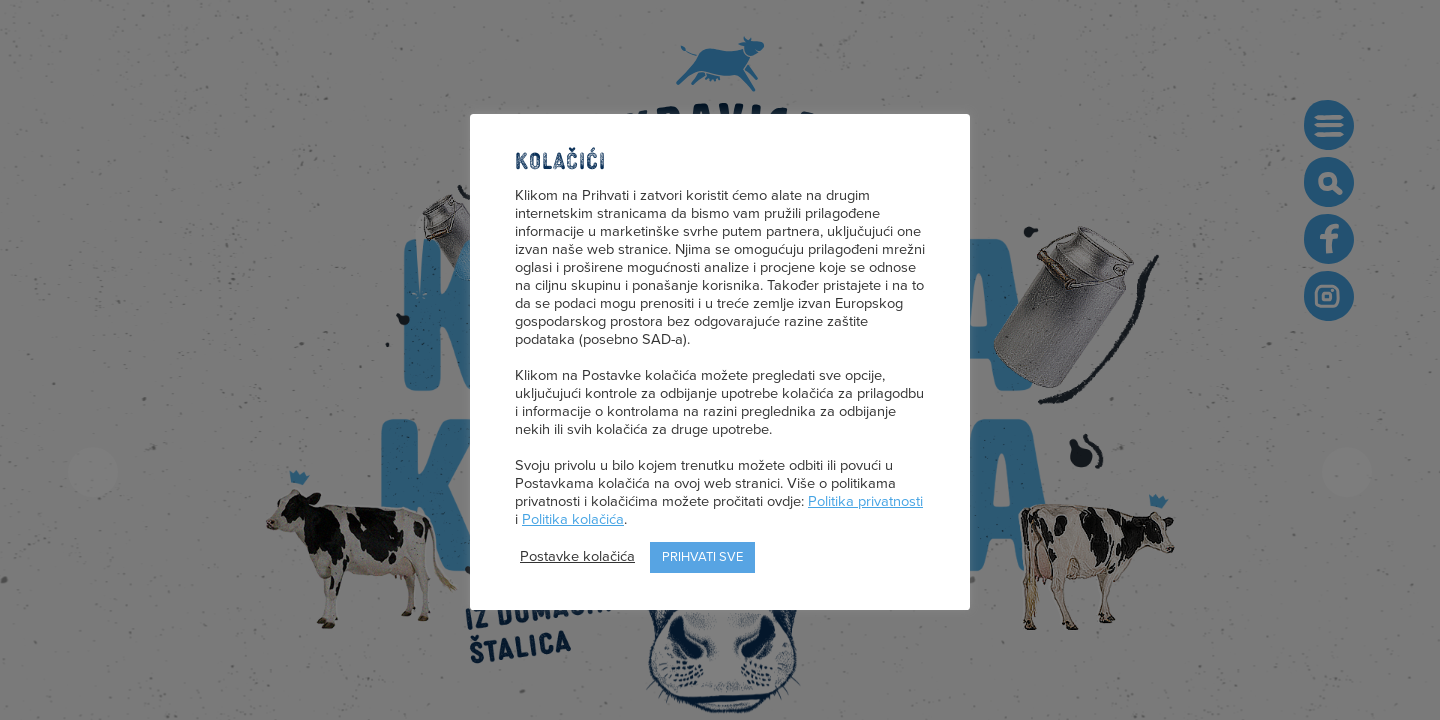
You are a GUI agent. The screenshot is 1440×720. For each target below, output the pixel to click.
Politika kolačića (573, 519)
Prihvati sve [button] (702, 557)
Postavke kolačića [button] (577, 556)
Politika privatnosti (865, 501)
